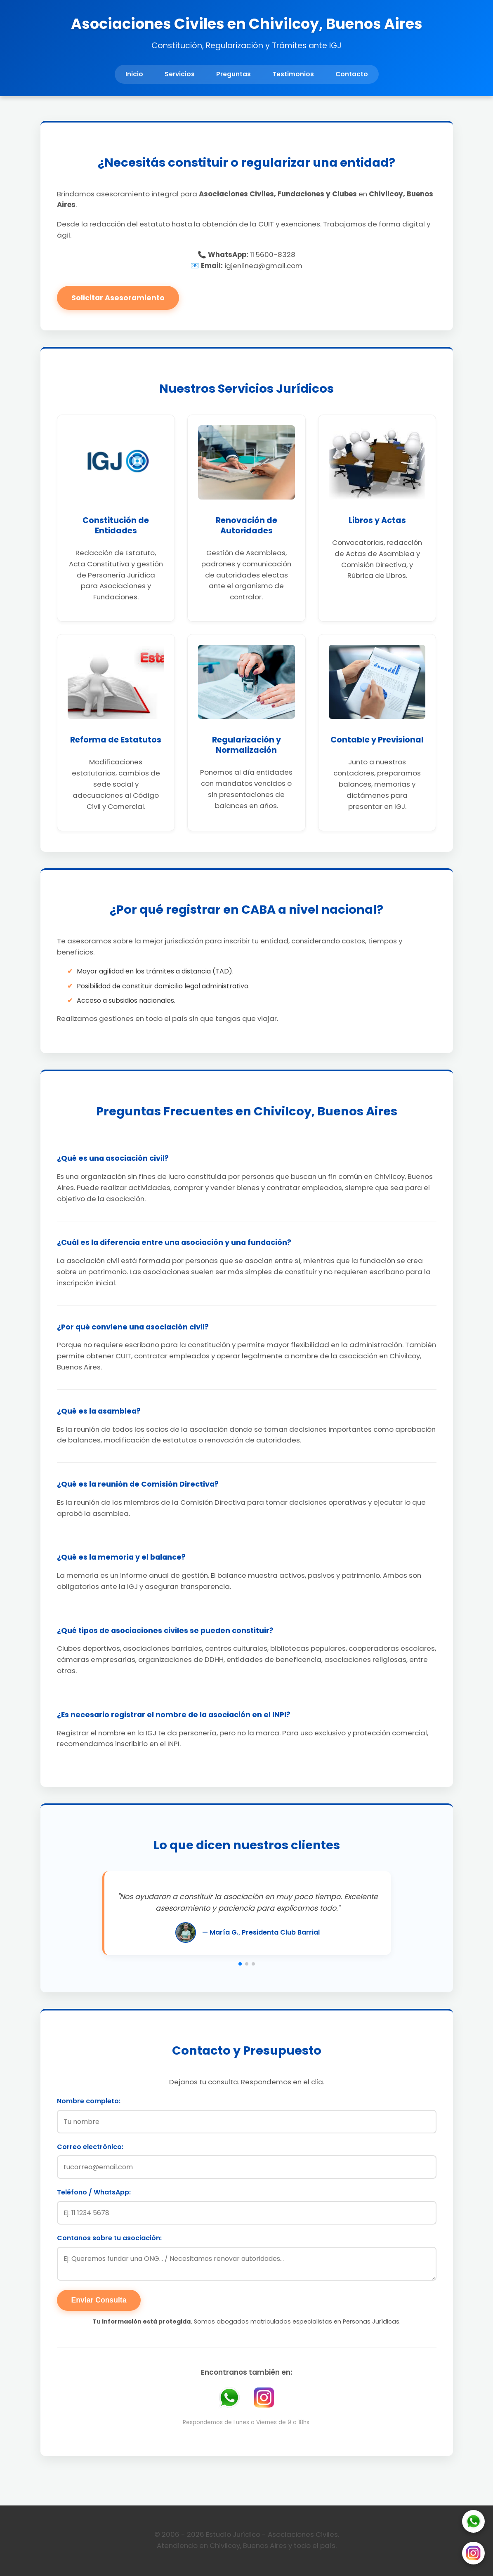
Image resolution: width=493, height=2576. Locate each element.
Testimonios (293, 74)
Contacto (351, 74)
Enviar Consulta (99, 2300)
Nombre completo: (88, 2101)
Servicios (180, 74)
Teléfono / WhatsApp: (94, 2192)
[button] (240, 1964)
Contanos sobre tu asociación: (109, 2238)
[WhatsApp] (473, 2523)
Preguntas (233, 74)
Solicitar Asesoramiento (118, 298)
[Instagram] (473, 2555)
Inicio (134, 74)
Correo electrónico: (90, 2147)
